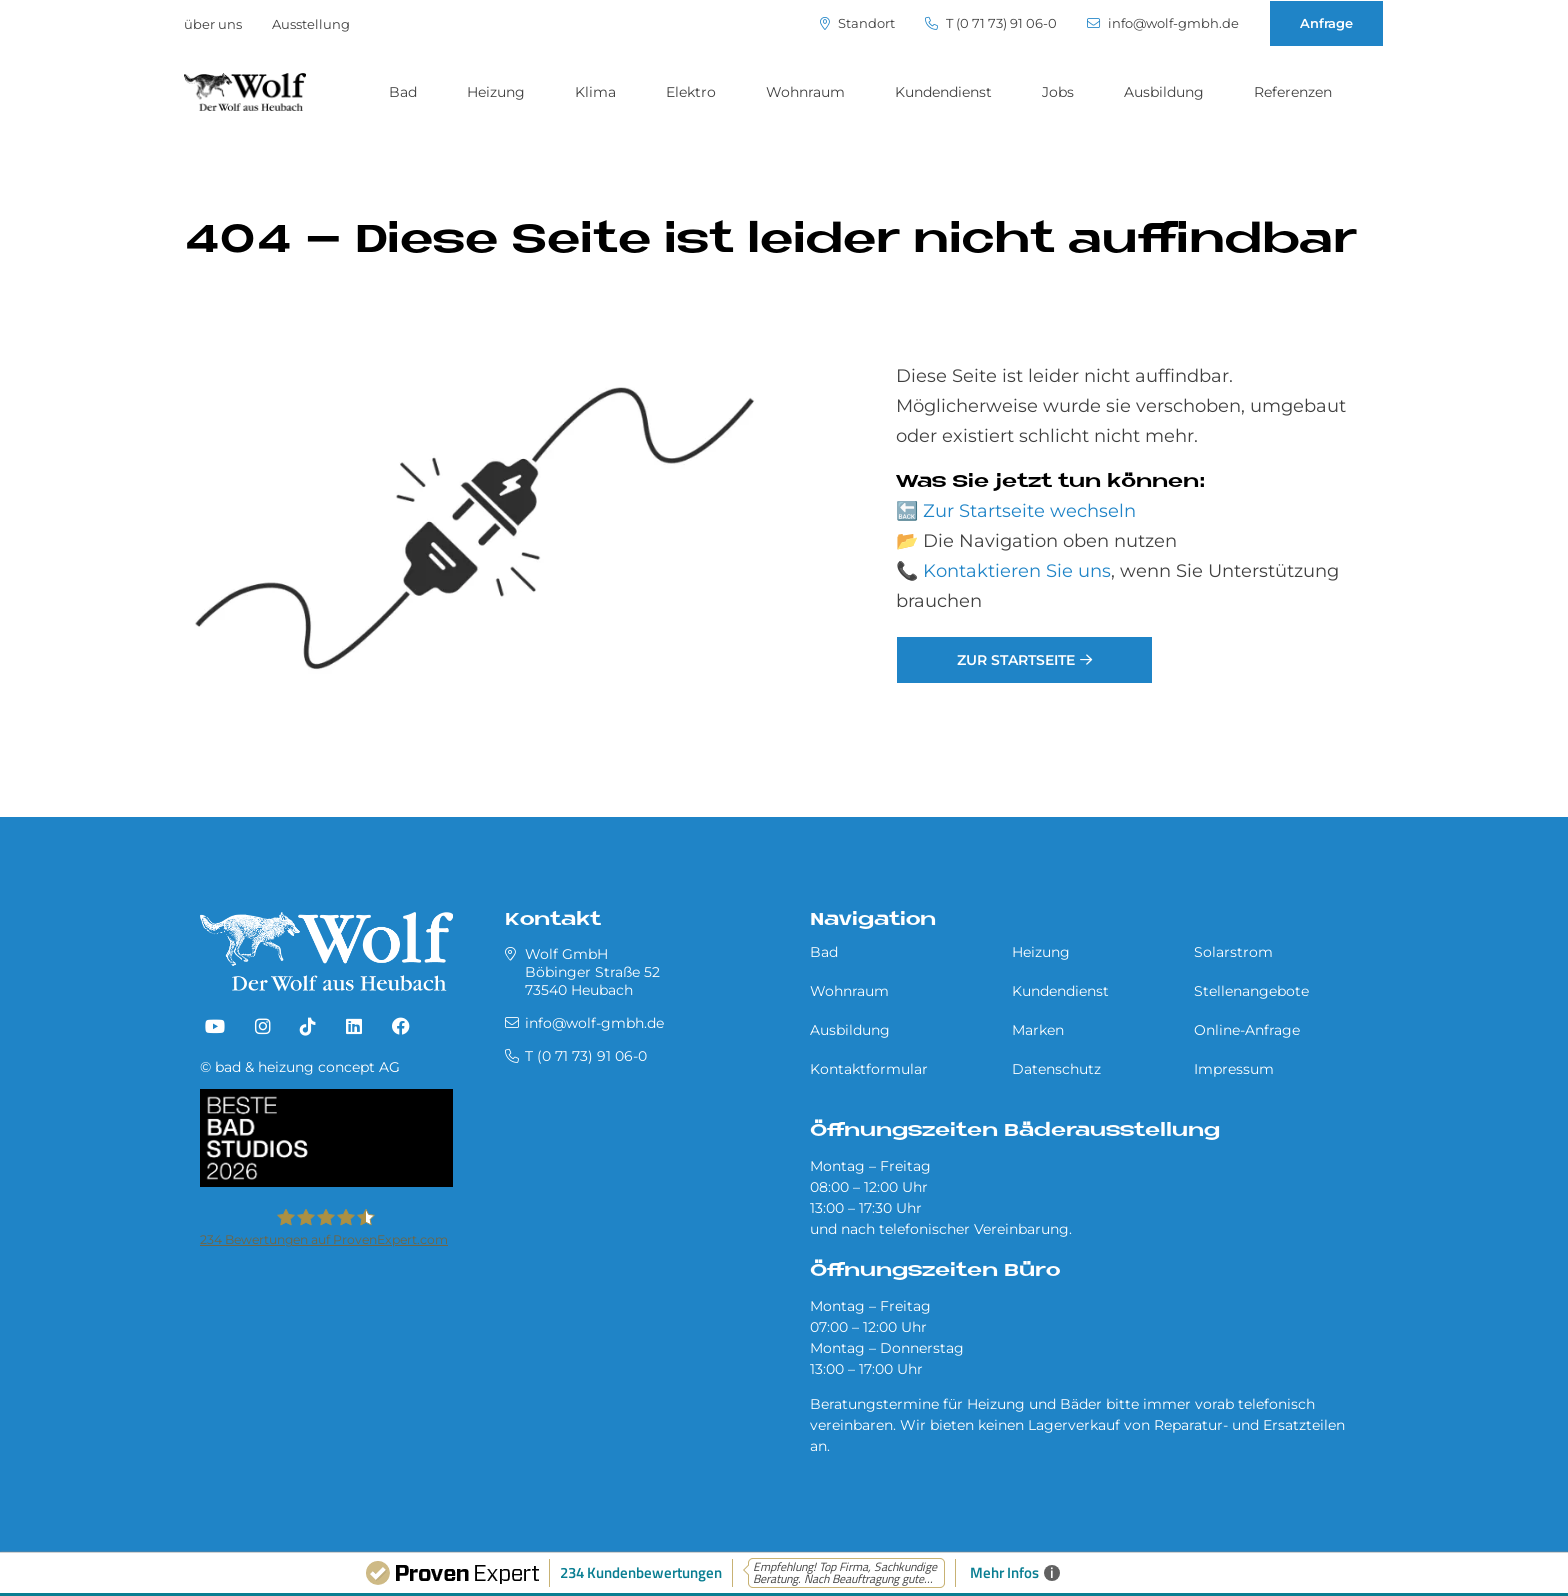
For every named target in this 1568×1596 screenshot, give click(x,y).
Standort (857, 23)
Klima (595, 92)
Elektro (691, 92)
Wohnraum (805, 92)
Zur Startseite (1016, 660)
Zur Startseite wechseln (1029, 511)
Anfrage (1326, 23)
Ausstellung (311, 24)
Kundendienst (943, 92)
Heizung (496, 92)
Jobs (1058, 92)
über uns (213, 24)
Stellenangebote (1251, 991)
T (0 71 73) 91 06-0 (991, 23)
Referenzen (1293, 92)
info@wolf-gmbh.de (1163, 23)
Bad (403, 92)
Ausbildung (1164, 92)
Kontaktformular (869, 1069)
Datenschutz (1056, 1069)
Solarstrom (1233, 952)
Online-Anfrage (1247, 1030)
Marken (1038, 1030)
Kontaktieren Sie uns (1017, 571)
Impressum (1234, 1069)
